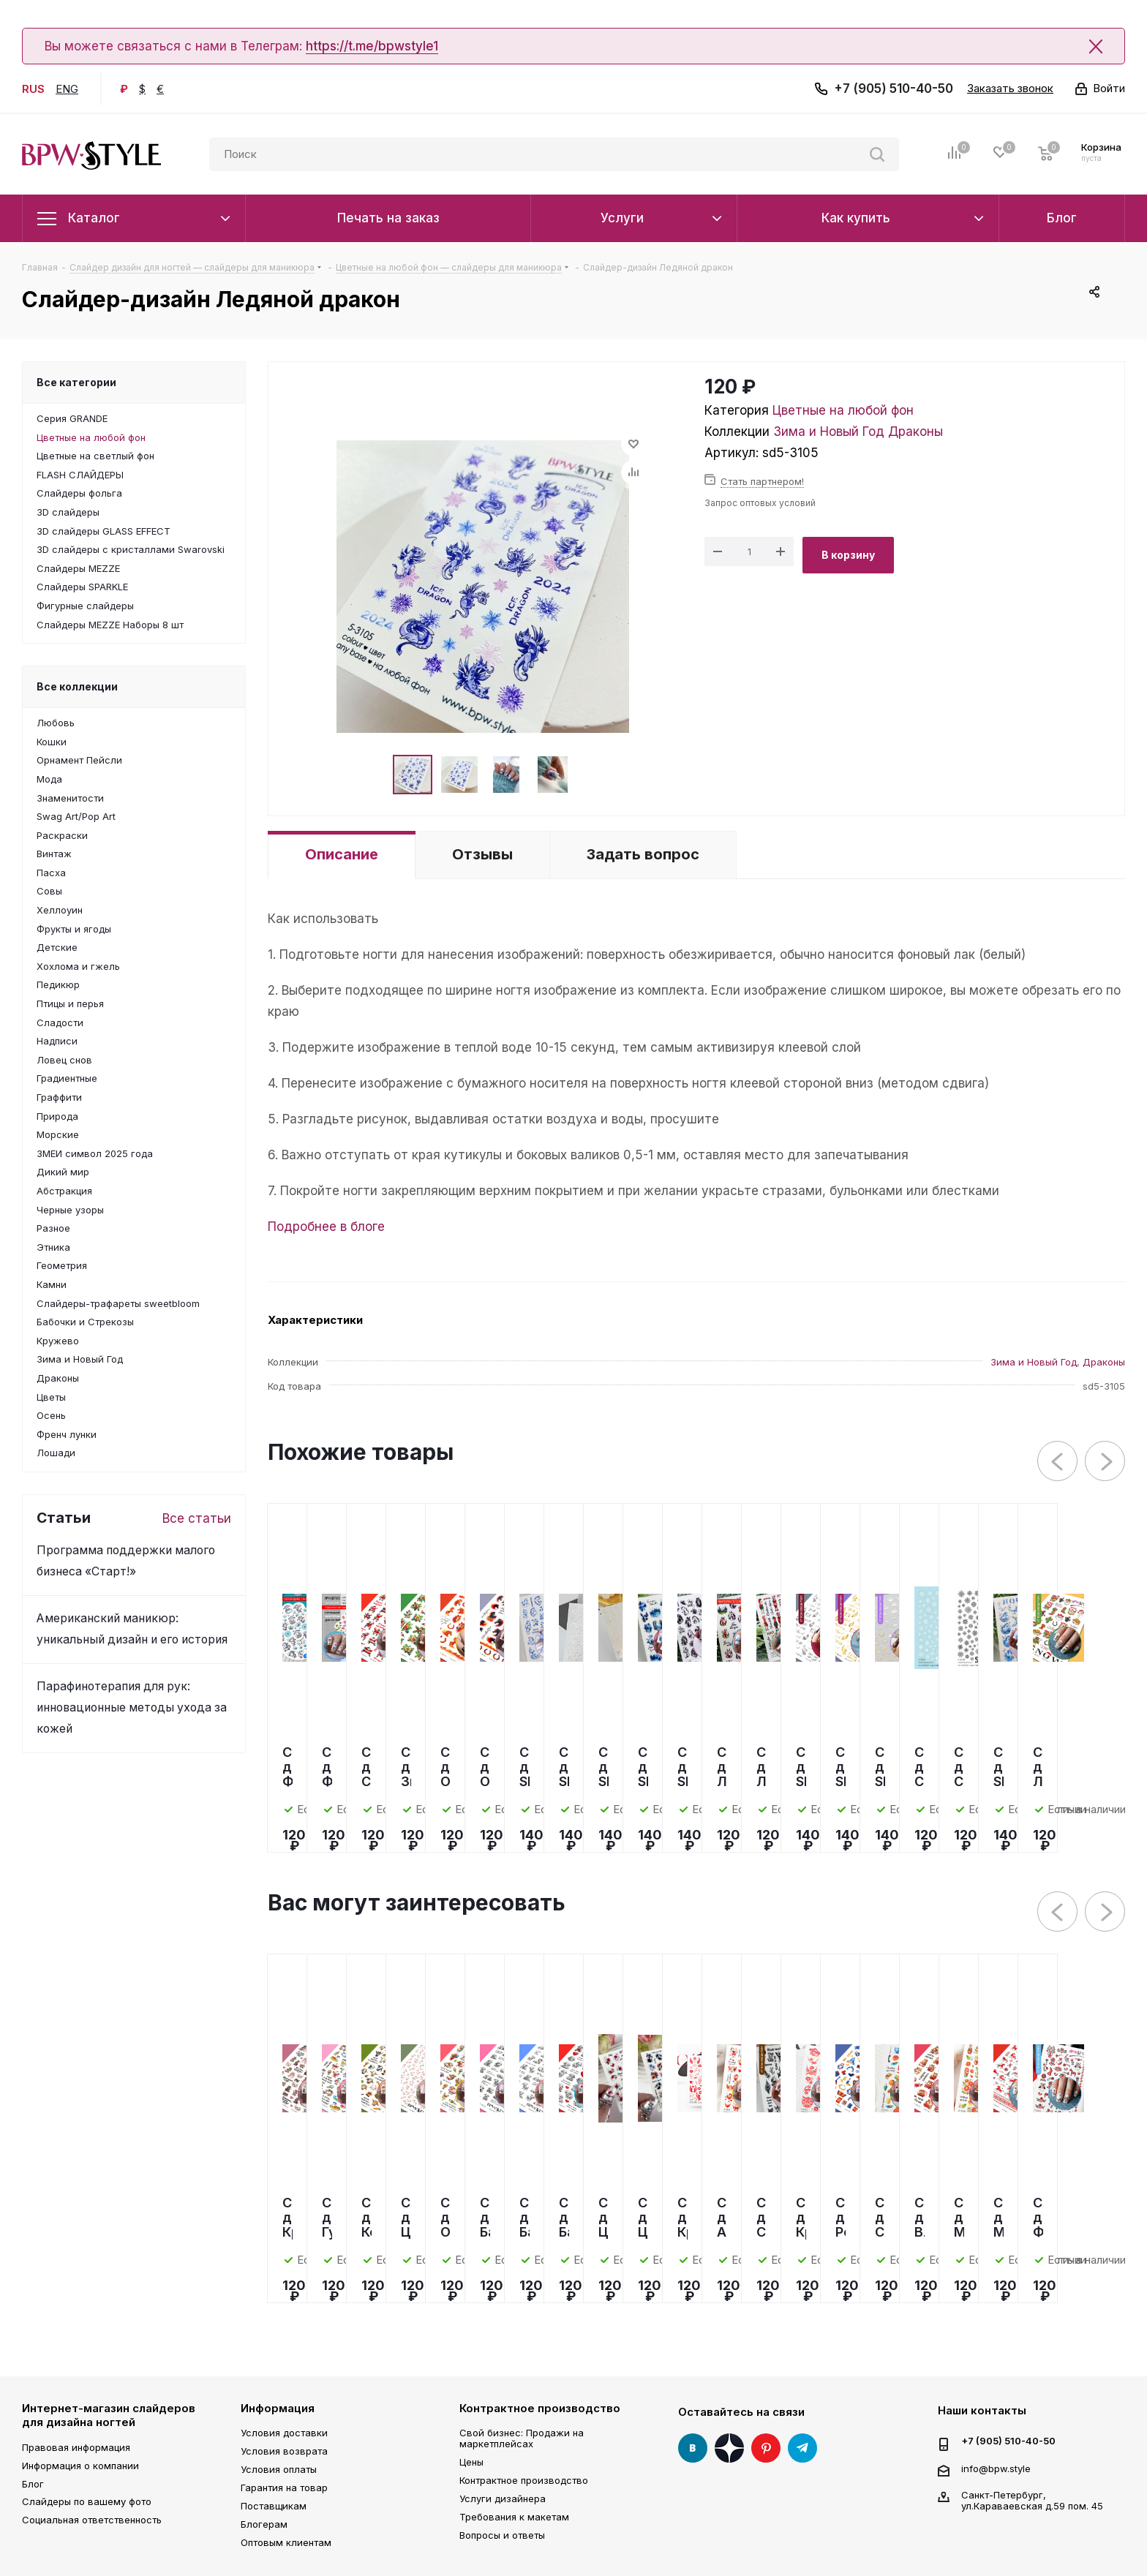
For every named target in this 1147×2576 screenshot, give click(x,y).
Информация (278, 2408)
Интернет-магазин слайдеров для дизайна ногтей (108, 2415)
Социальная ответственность (92, 2520)
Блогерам (264, 2524)
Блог (33, 2484)
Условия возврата (284, 2451)
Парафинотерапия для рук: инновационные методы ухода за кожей (132, 1707)
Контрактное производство (539, 2408)
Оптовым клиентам (286, 2542)
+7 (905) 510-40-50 (893, 88)
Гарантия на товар (284, 2487)
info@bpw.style (996, 2468)
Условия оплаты (279, 2469)
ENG (67, 89)
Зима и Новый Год (828, 431)
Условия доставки (284, 2432)
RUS (33, 89)
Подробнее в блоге (326, 1226)
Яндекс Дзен (729, 2448)
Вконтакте (692, 2448)
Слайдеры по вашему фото (86, 2501)
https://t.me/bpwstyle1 (372, 46)
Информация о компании (80, 2465)
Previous (1058, 1462)
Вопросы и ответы (502, 2535)
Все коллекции (77, 686)
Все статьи (196, 1518)
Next (1106, 1462)
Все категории (76, 382)
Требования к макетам (514, 2517)
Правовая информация (76, 2447)
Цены (471, 2462)
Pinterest (766, 2448)
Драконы (915, 431)
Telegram (802, 2448)
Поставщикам (274, 2506)
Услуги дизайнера (502, 2498)
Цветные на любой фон (843, 410)
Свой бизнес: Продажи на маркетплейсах (521, 2438)
